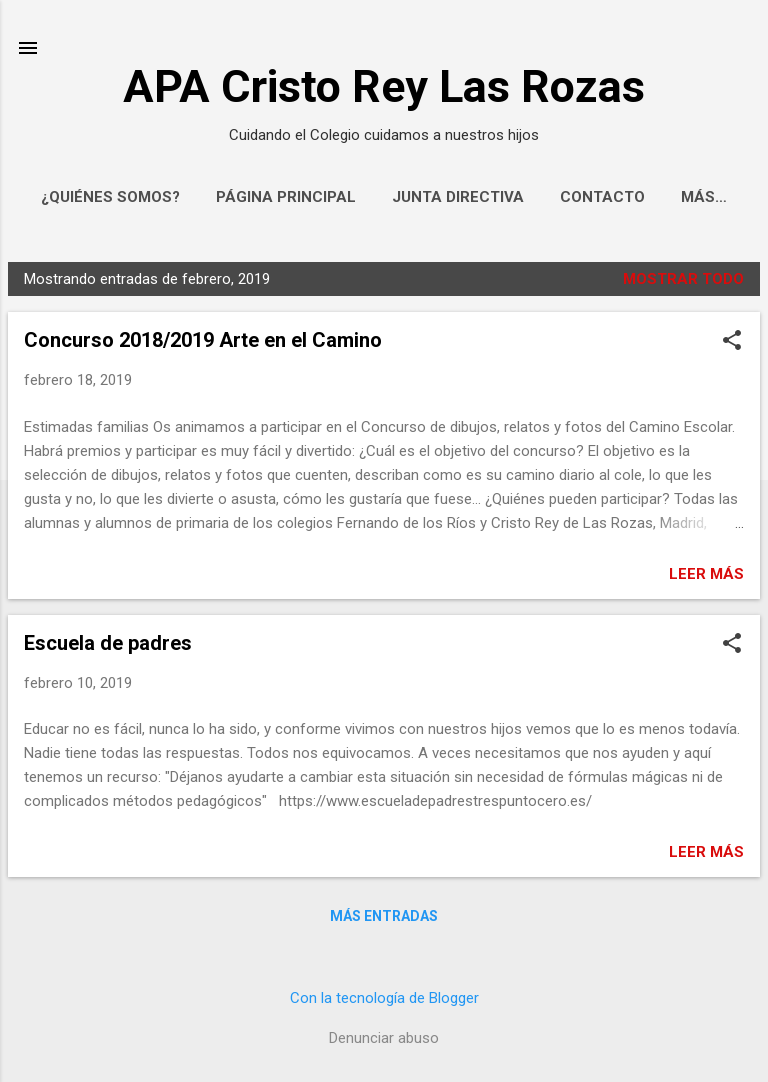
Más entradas (384, 916)
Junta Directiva (458, 197)
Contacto (602, 197)
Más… (704, 197)
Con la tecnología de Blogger (384, 998)
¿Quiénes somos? (110, 197)
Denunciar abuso (384, 1038)
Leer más (706, 574)
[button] (732, 342)
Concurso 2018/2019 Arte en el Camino (203, 340)
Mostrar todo (683, 279)
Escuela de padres (108, 643)
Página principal (286, 197)
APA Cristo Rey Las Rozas (384, 86)
